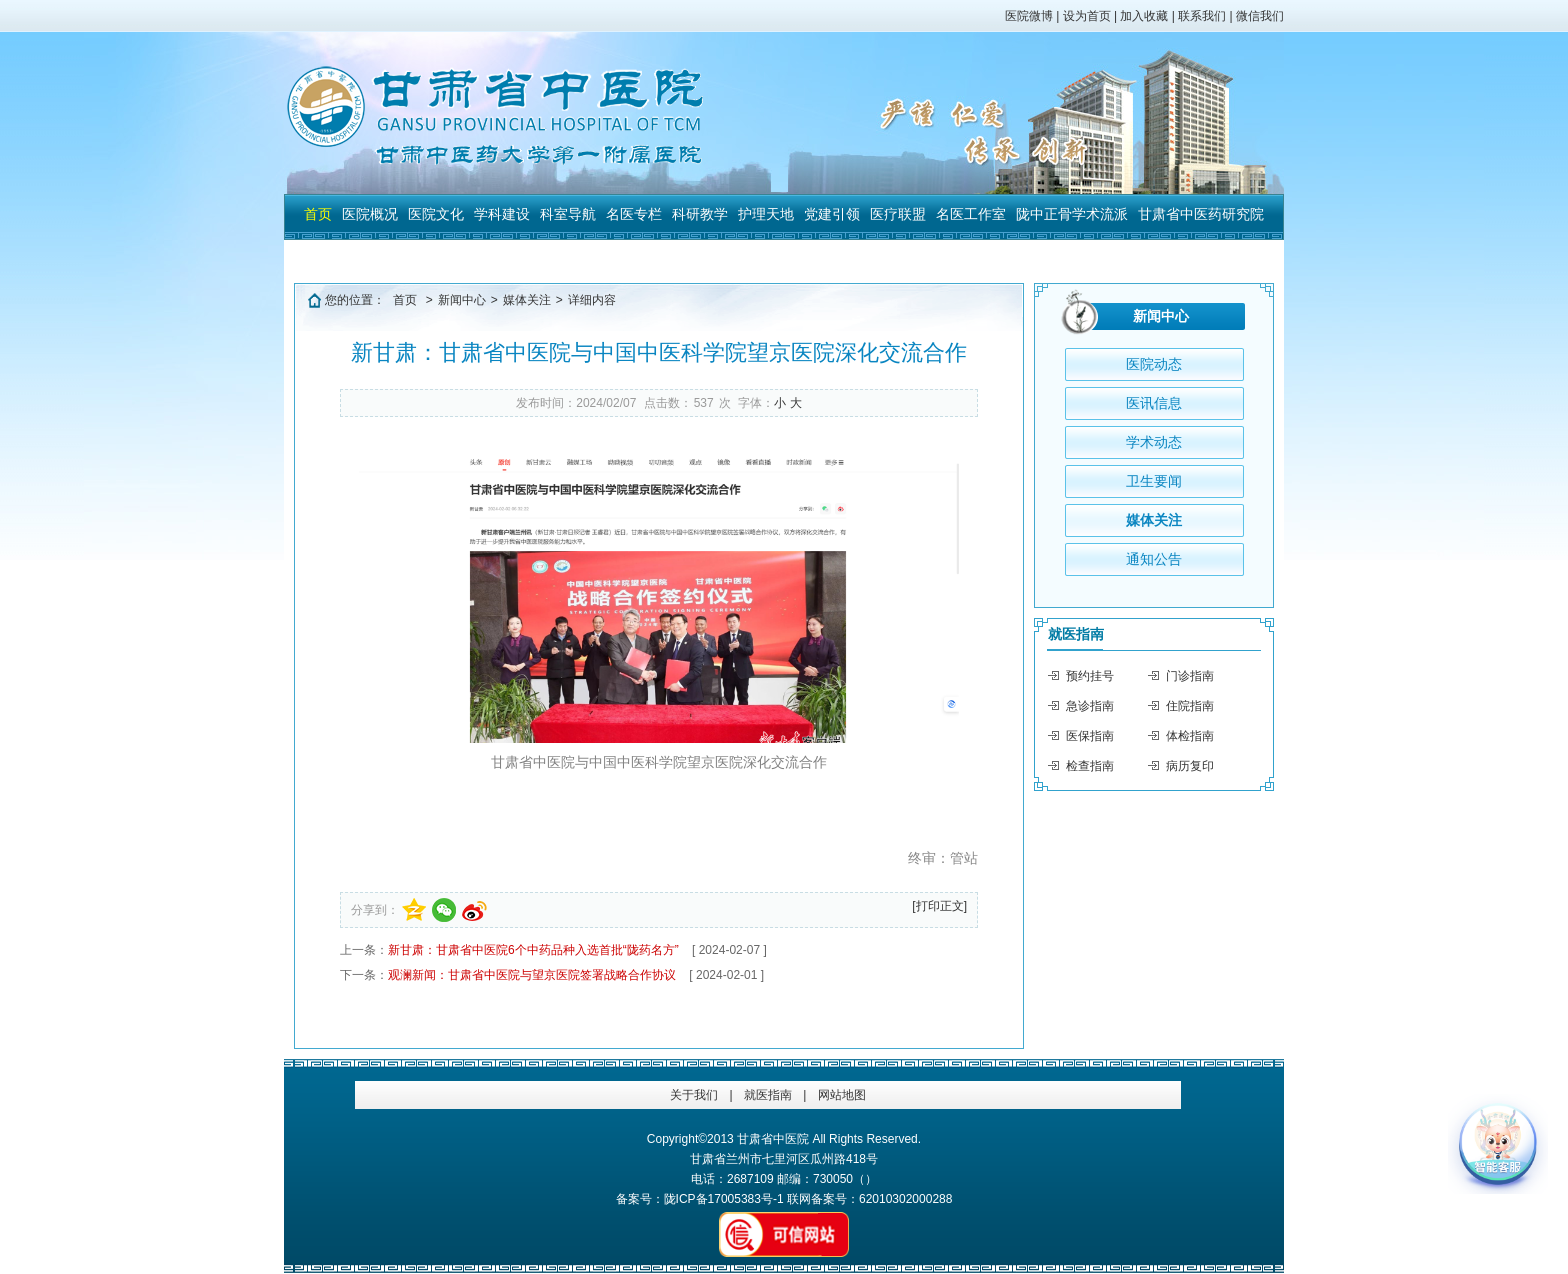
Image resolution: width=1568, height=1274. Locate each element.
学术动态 (1154, 442)
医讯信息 (1154, 403)
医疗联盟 (898, 214)
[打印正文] (939, 906)
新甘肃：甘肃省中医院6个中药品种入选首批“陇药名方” (533, 950)
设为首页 (1087, 16)
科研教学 (700, 214)
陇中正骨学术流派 (1072, 214)
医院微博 (1029, 16)
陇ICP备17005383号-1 (724, 1199)
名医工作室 (971, 214)
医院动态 (1154, 364)
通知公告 (1154, 559)
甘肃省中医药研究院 (1201, 214)
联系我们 (1202, 16)
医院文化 (436, 214)
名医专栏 (634, 214)
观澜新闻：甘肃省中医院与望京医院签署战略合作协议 (532, 975)
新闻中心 (462, 300)
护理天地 (766, 214)
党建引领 (832, 214)
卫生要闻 (1154, 481)
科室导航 (568, 214)
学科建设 (502, 214)
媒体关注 (527, 300)
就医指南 (1076, 634)
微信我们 (1260, 16)
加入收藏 (1144, 16)
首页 (318, 214)
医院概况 (370, 214)
